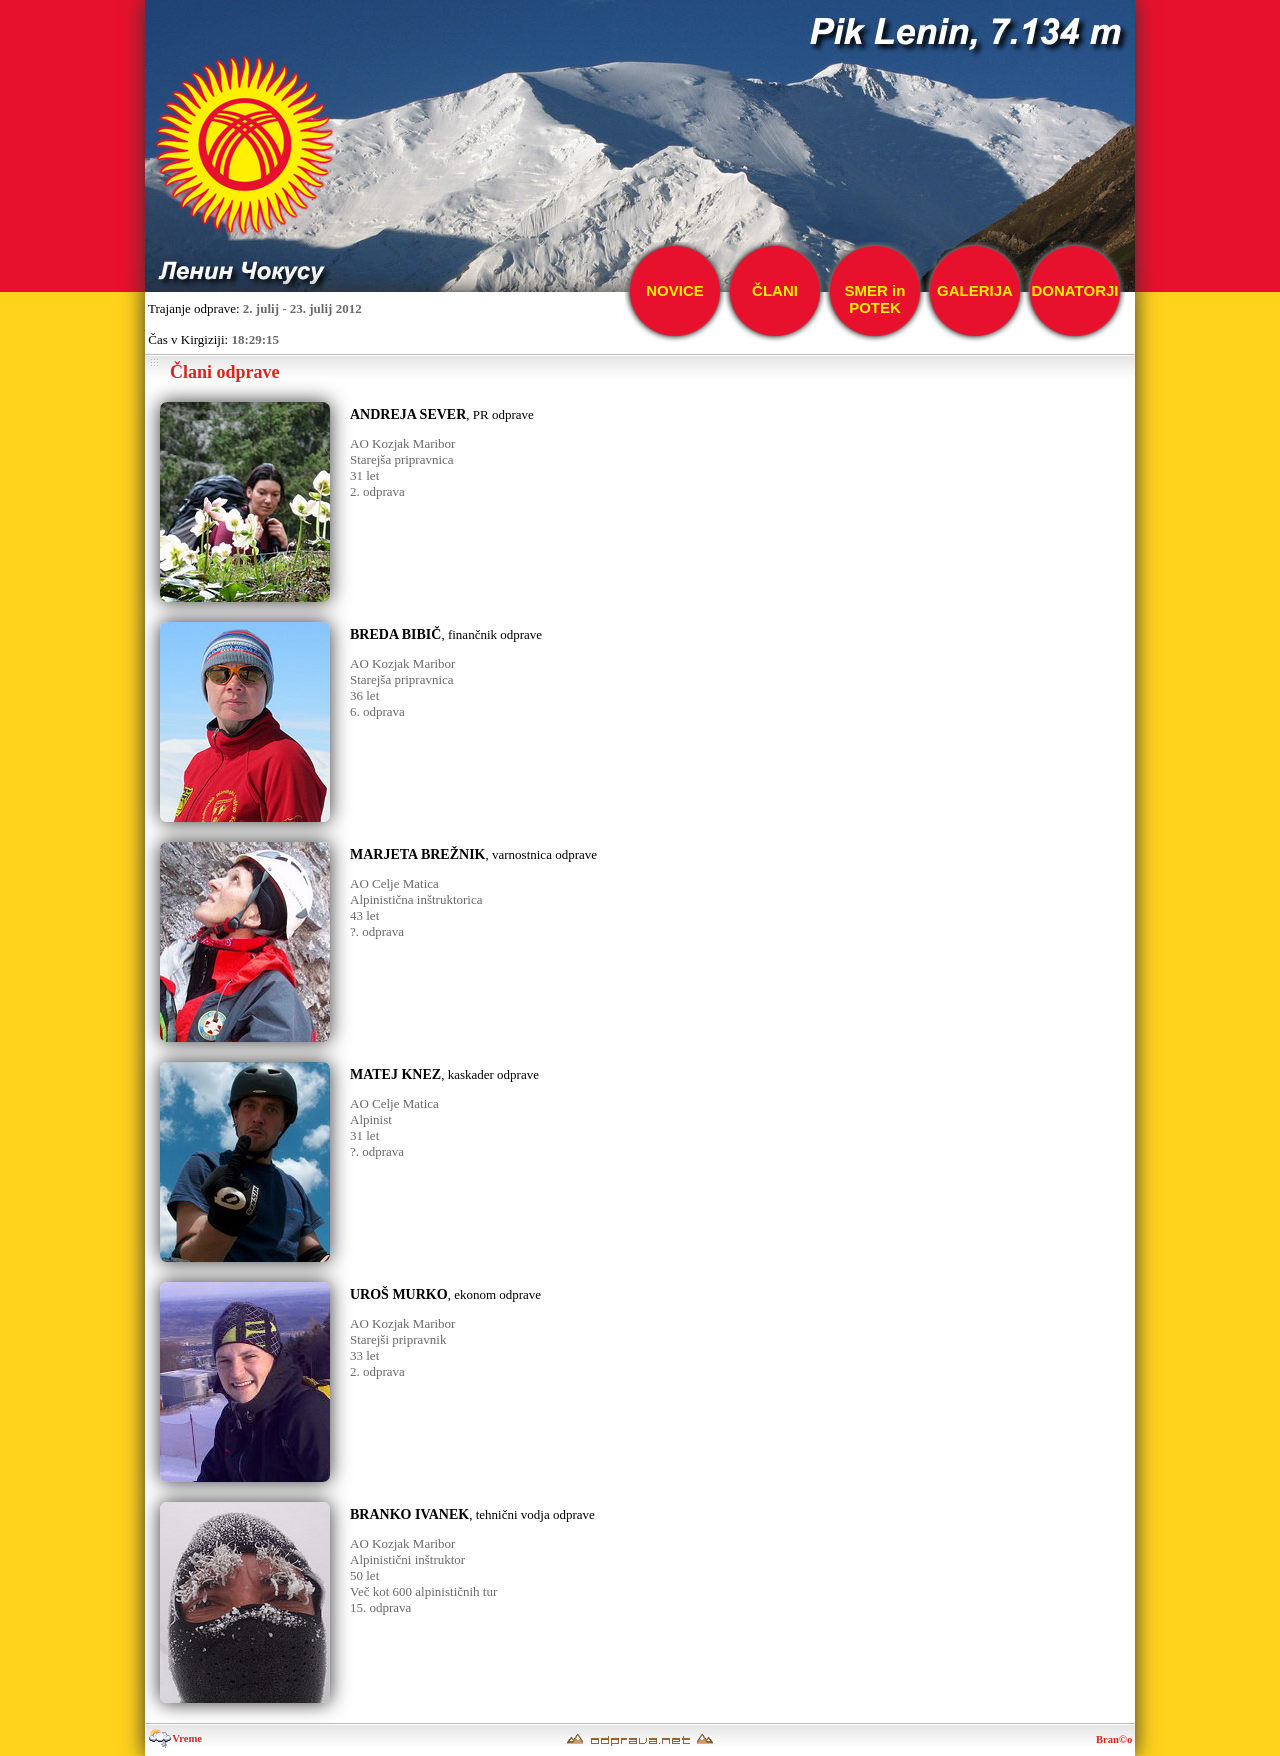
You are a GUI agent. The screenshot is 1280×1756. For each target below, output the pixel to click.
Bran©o (1115, 1739)
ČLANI (775, 290)
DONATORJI (1075, 290)
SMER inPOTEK (875, 299)
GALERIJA (975, 290)
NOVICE (675, 290)
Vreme (175, 1738)
